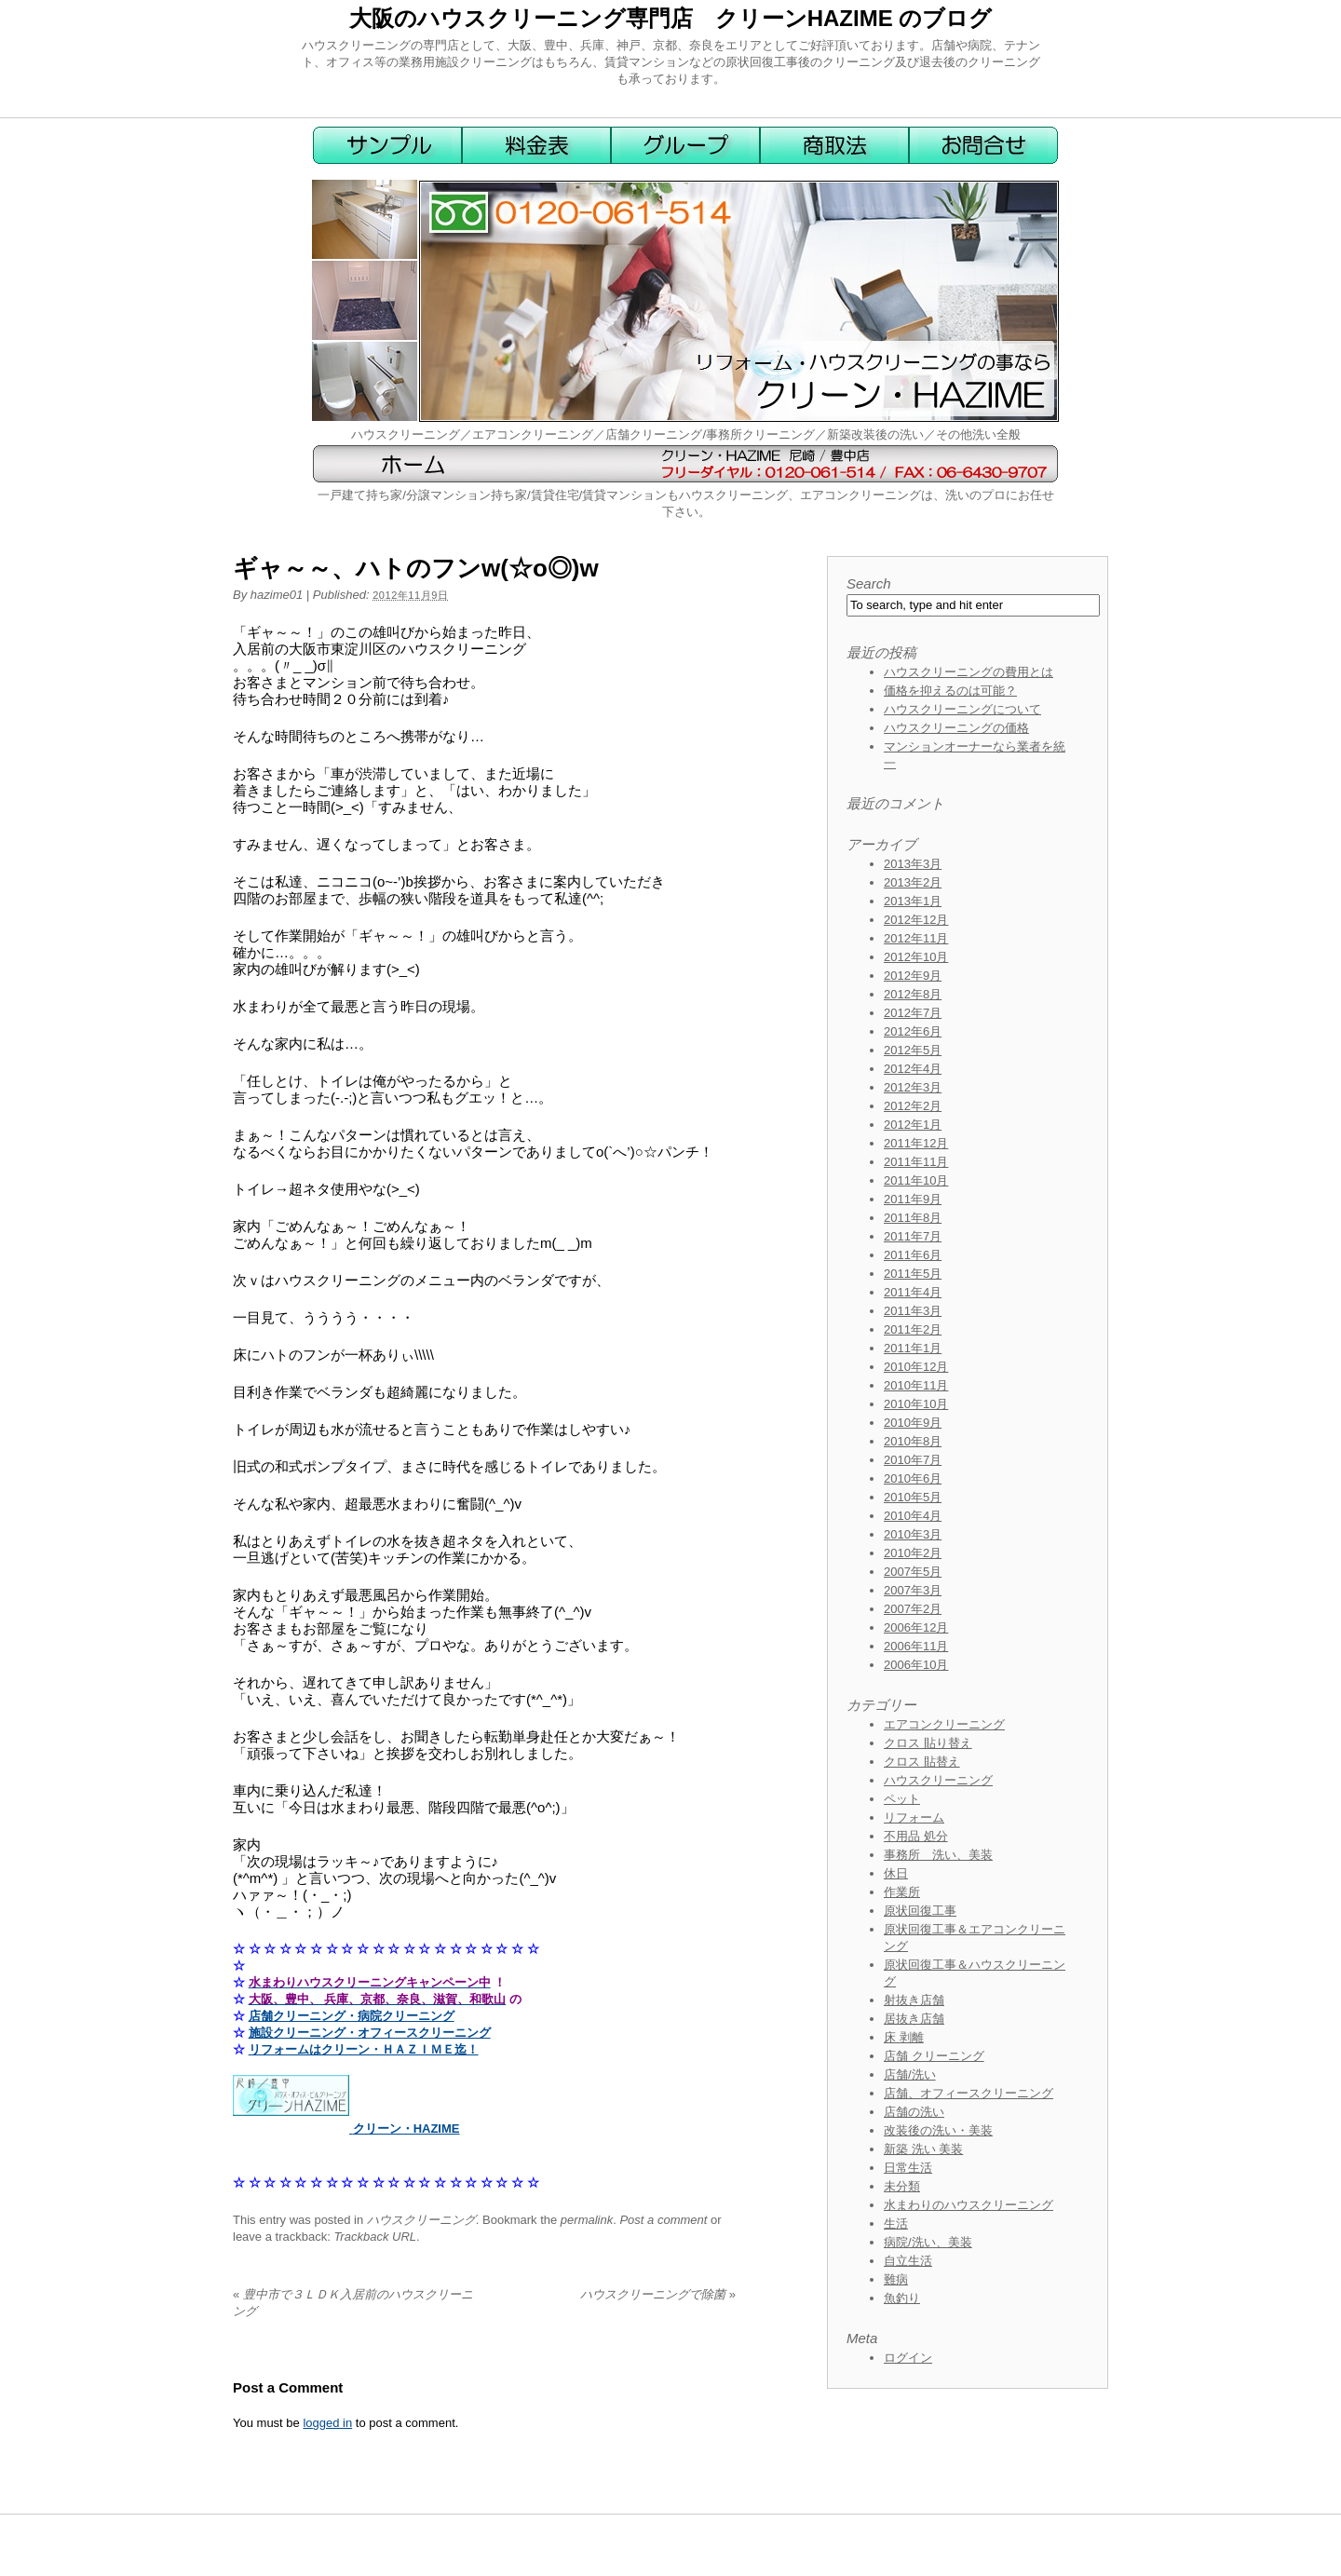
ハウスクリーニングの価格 (956, 728)
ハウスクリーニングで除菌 (658, 2294)
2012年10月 (916, 957)
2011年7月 (912, 1236)
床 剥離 (904, 2037)
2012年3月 (912, 1087)
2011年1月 (912, 1348)
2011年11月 (916, 1162)
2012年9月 (912, 976)
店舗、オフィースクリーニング (968, 2093)
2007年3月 (912, 1590)
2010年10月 (916, 1404)
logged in (327, 2423)
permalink (587, 2220)
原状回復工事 (920, 1911)
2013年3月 (912, 864)
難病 (896, 2279)
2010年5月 (912, 1497)
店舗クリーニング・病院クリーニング (351, 2016)
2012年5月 (912, 1050)
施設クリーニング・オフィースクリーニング (370, 2033)
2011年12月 (916, 1143)
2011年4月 (912, 1292)
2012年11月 (916, 938)
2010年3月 (912, 1534)
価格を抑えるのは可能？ (950, 691)
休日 (896, 1873)
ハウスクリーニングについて (962, 709)
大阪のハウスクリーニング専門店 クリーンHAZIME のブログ (671, 18)
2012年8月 (912, 994)
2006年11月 (916, 1646)
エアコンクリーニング (944, 1724)
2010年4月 (912, 1516)
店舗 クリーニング (934, 2056)
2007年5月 (912, 1572)
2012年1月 (912, 1125)
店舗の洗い (914, 2112)
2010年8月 (912, 1441)
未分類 (902, 2186)
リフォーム (914, 1817)
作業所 (902, 1892)
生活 (896, 2223)
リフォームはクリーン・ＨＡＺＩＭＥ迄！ (364, 2049)
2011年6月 (912, 1255)
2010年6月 (912, 1478)
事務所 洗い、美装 (938, 1855)
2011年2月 (912, 1329)
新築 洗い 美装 (923, 2149)
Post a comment (663, 2220)
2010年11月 (916, 1385)
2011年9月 (912, 1199)
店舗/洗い (910, 2074)
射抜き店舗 (914, 2000)
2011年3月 (912, 1311)
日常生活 (908, 2168)
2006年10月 (916, 1665)
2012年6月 (912, 1031)
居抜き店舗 (914, 2019)
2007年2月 (912, 1609)
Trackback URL (374, 2237)
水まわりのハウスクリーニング (968, 2205)
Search (869, 583)
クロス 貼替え (922, 1762)
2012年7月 (912, 1013)
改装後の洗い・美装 (938, 2130)
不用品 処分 (916, 1836)
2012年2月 (912, 1106)
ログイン (908, 2358)
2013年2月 (912, 882)
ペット (902, 1799)
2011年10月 (916, 1180)
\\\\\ (424, 1355)
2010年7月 (912, 1460)
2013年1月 (912, 901)
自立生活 (908, 2261)
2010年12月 (916, 1367)
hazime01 (277, 595)
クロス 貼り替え (928, 1743)
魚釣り (902, 2298)
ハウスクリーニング (421, 2220)
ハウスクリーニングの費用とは (968, 672)
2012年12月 (916, 920)
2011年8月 (912, 1218)
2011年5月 (912, 1274)
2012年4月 (912, 1069)
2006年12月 (916, 1627)
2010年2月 (912, 1553)
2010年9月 (912, 1423)
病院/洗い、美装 (928, 2242)
